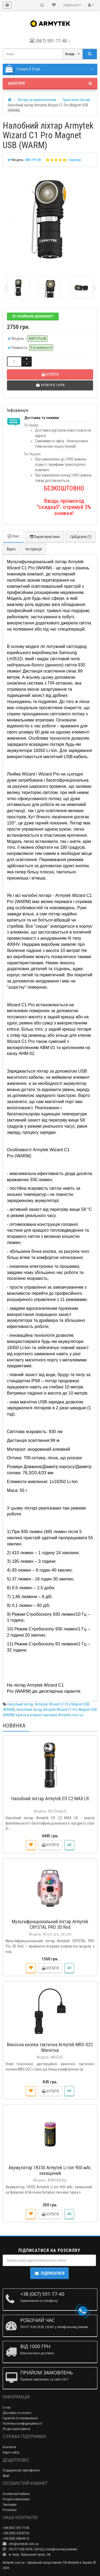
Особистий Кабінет (16, 2494)
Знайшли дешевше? (33, 316)
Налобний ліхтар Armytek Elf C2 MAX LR (50, 1798)
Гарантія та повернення (20, 2418)
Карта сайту (11, 2452)
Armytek (41, 1704)
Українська (72, 5)
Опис (13, 536)
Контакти (9, 2447)
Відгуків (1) (80, 537)
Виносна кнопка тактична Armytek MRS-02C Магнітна (50, 2047)
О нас (7, 2407)
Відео (11, 549)
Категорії (50, 83)
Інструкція (34, 549)
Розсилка (10, 2510)
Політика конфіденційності (22, 2423)
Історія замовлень (16, 2499)
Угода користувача (16, 2429)
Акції (6, 2476)
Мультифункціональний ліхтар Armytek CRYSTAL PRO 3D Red (50, 1924)
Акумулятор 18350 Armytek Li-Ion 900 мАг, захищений (50, 2170)
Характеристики (44, 537)
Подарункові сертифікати (21, 2470)
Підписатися (49, 2273)
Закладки (10, 2504)
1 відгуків (74, 160)
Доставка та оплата (17, 2413)
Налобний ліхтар (20, 1704)
